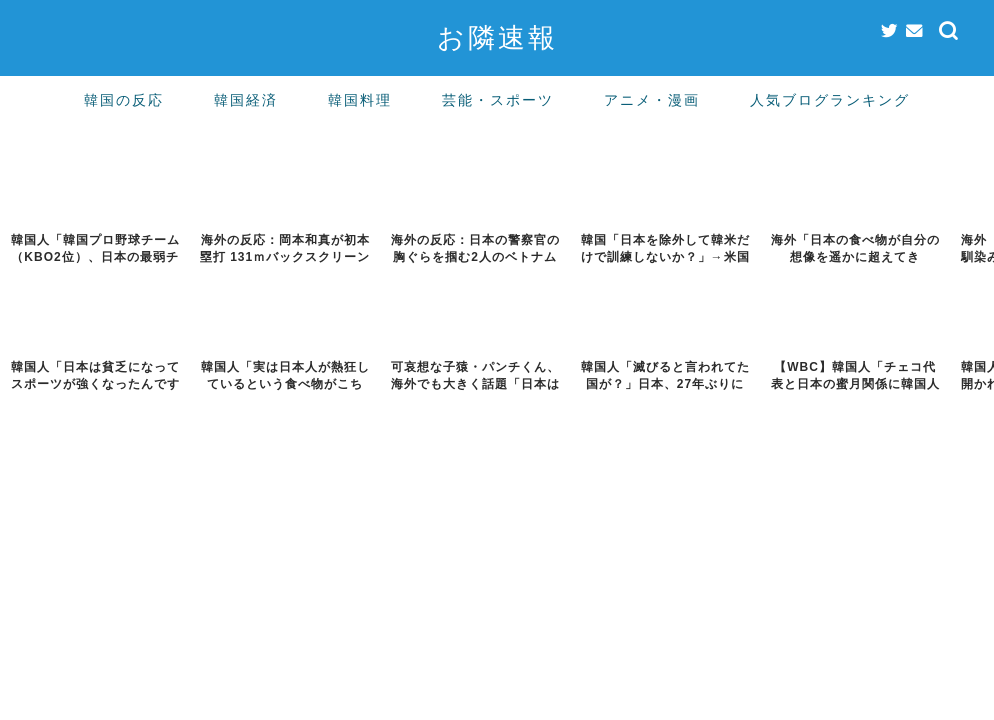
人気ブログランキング (830, 100)
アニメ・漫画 (652, 100)
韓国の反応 (124, 100)
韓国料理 (360, 100)
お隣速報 (497, 37)
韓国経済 (246, 100)
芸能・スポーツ (498, 100)
